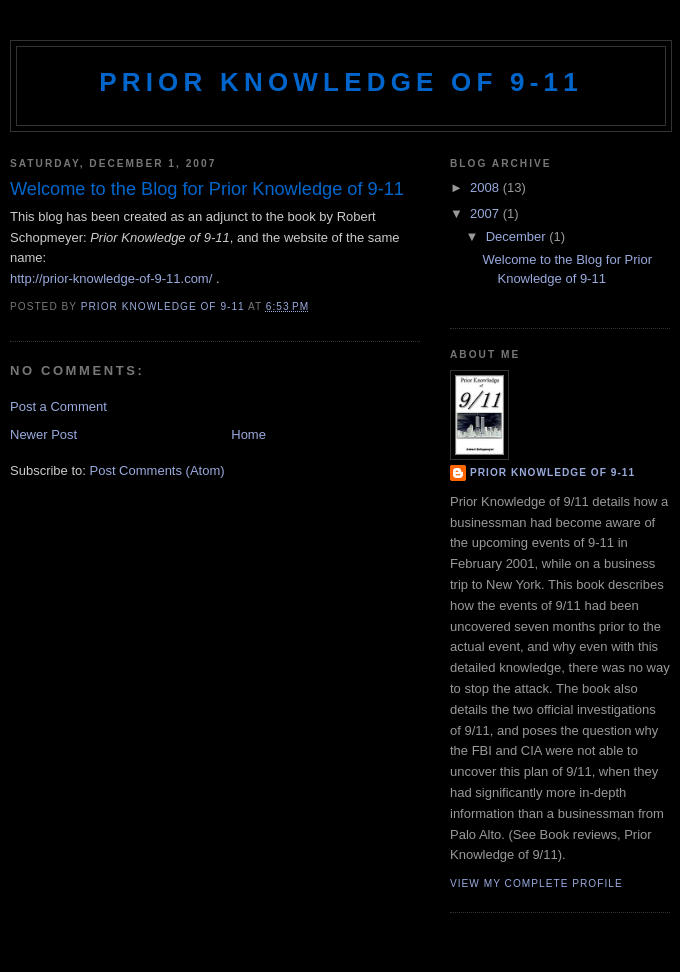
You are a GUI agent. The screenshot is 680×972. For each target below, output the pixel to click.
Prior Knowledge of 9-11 (341, 82)
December (518, 236)
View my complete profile (536, 883)
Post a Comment (58, 406)
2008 (486, 187)
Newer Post (43, 434)
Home (248, 434)
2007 (486, 213)
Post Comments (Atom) (157, 470)
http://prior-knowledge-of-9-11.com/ (111, 278)
